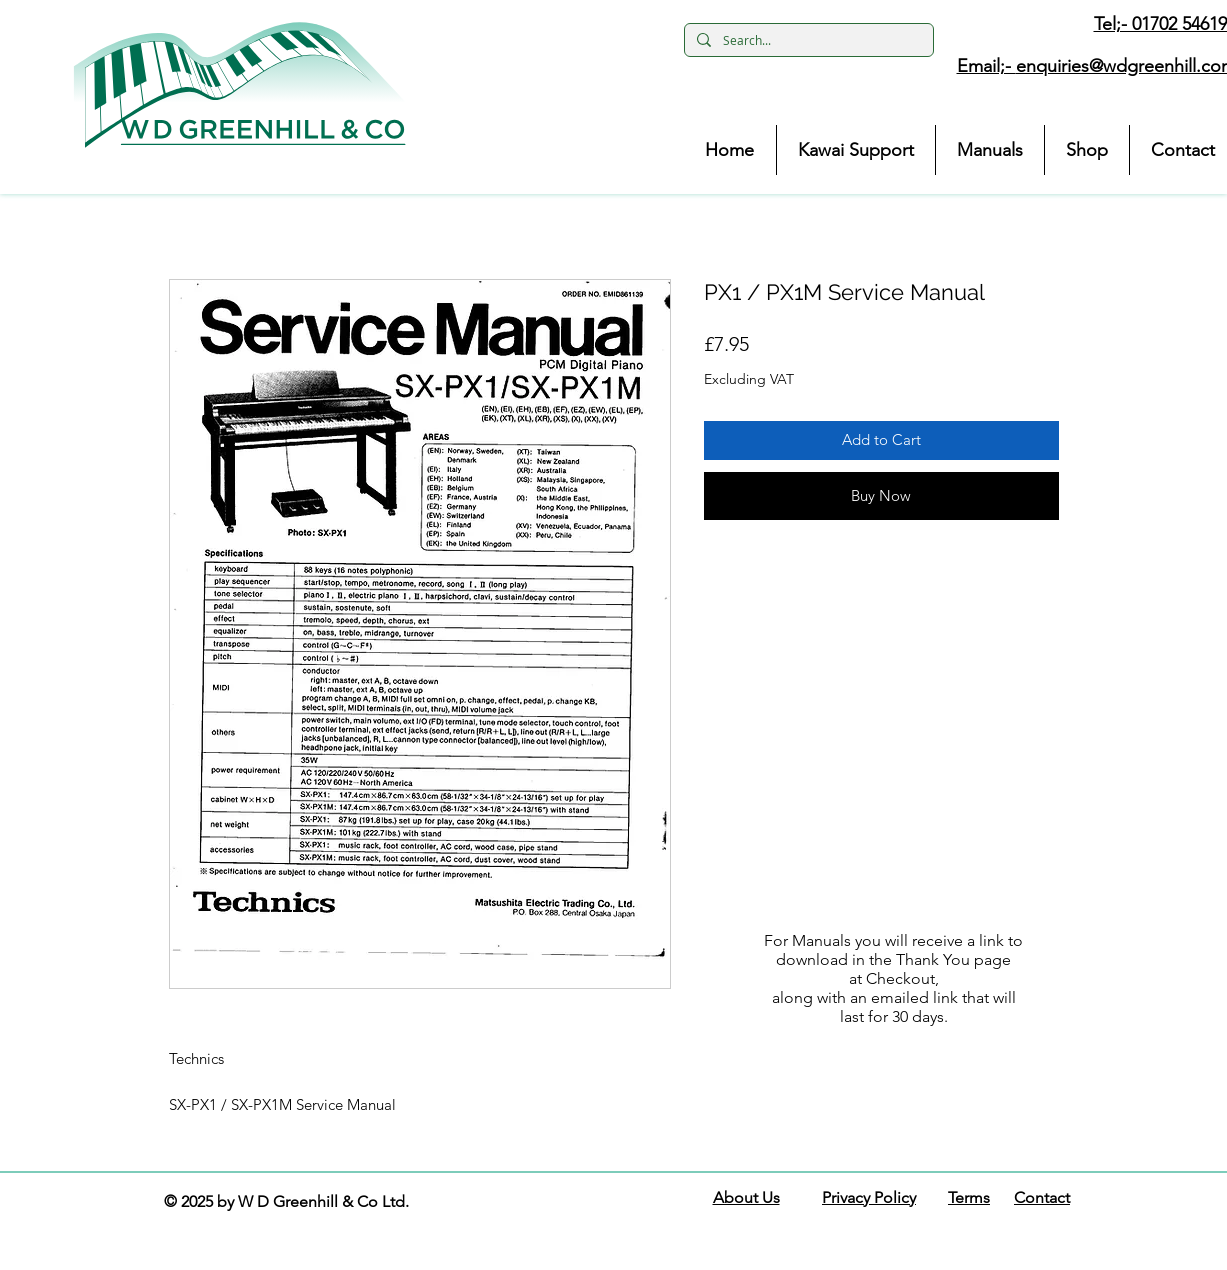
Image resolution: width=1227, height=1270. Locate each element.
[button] (240, 85)
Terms (969, 1197)
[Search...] (807, 40)
